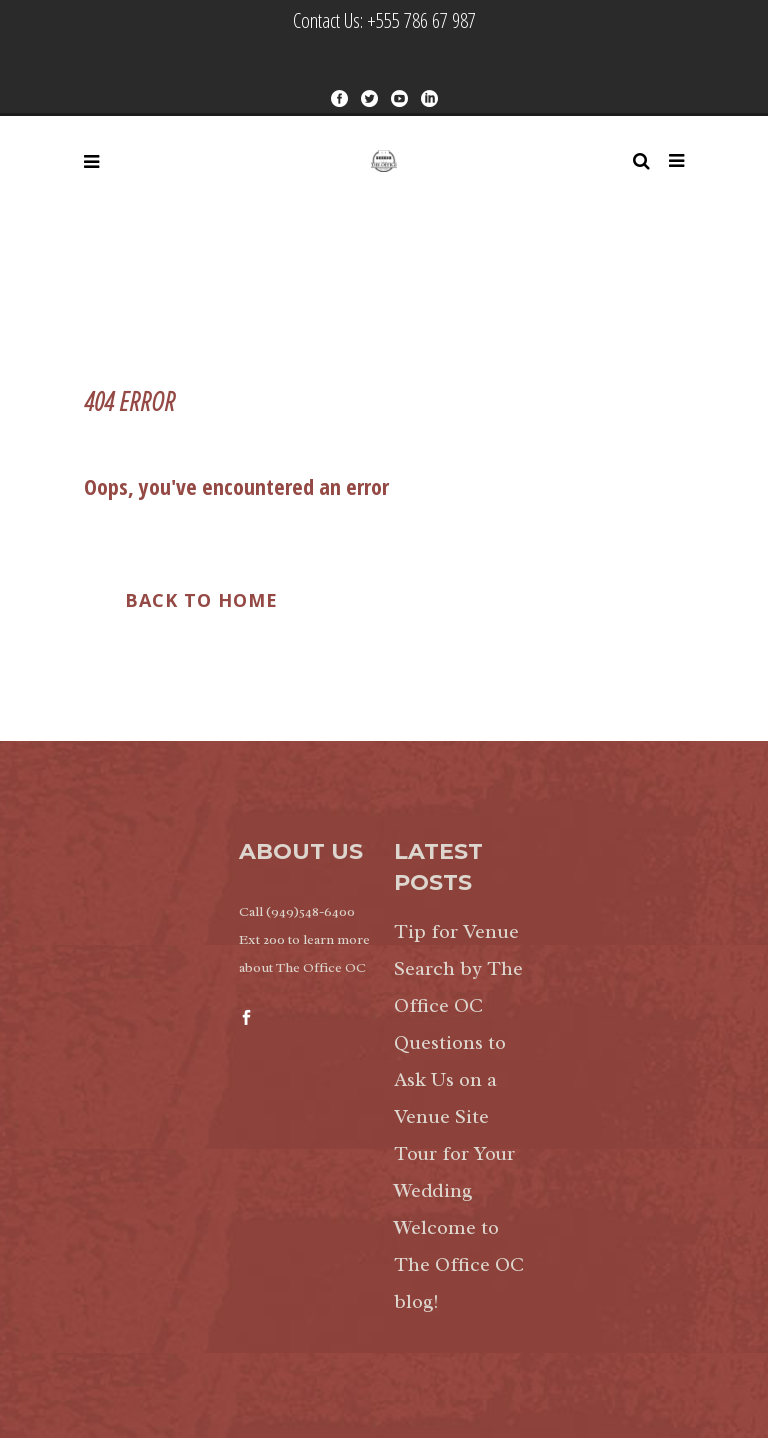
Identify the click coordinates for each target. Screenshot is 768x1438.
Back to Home (201, 600)
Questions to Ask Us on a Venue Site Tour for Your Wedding (454, 1116)
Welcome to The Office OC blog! (459, 1264)
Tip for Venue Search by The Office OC (458, 968)
